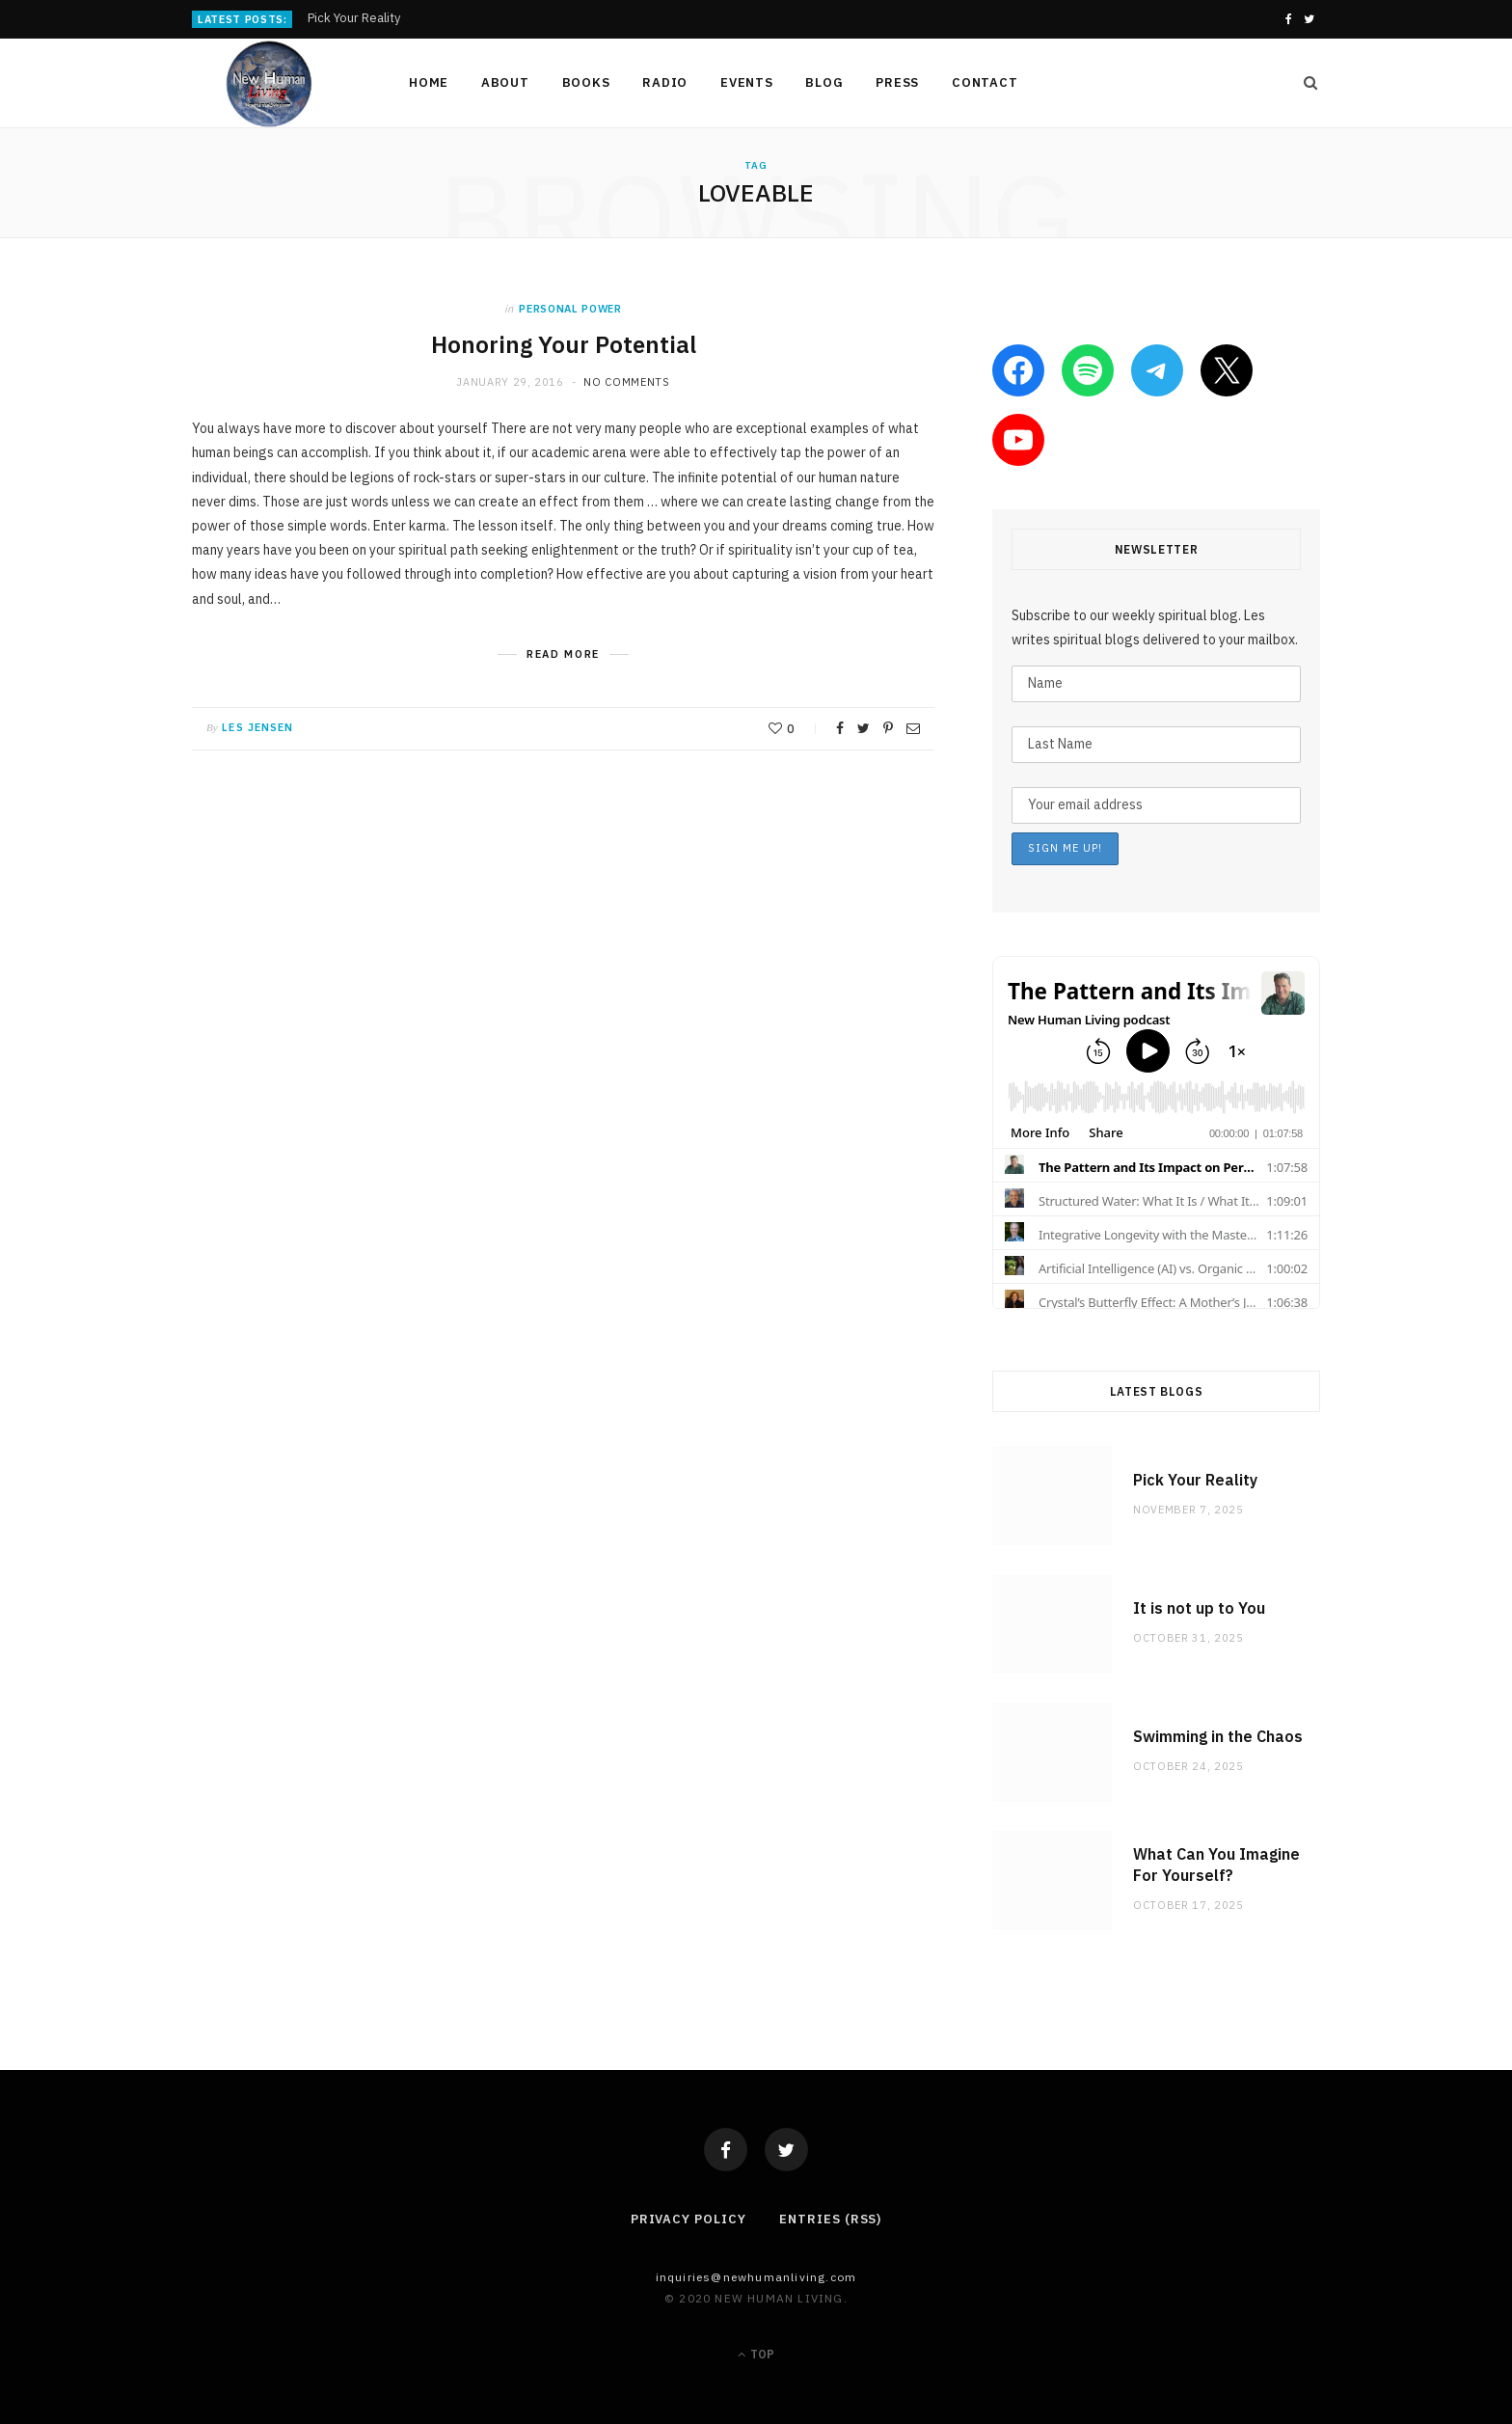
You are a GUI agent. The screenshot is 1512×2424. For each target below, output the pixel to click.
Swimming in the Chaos (1218, 1736)
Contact (984, 82)
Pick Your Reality (354, 18)
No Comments (626, 382)
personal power (570, 308)
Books (586, 82)
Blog (824, 82)
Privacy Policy (688, 2219)
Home (428, 82)
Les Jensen (257, 727)
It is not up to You (1199, 1608)
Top (756, 2354)
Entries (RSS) (830, 2219)
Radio (665, 82)
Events (746, 82)
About (505, 82)
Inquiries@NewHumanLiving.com (756, 2277)
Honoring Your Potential (563, 344)
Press (897, 82)
